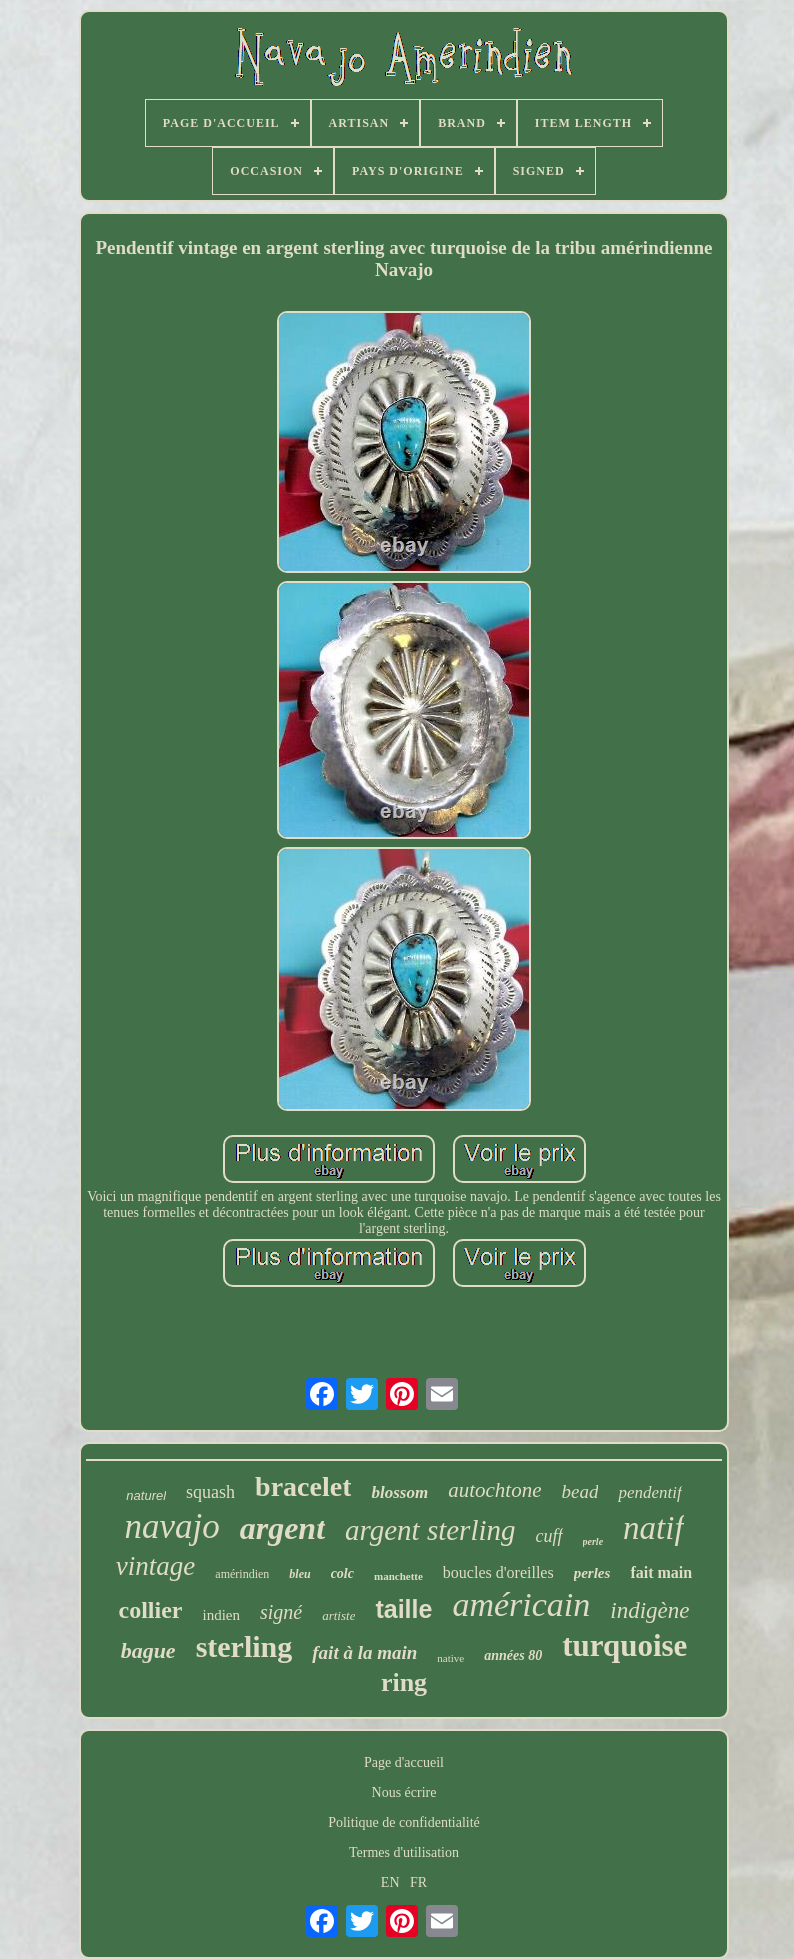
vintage (155, 1566)
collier (151, 1610)
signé (281, 1612)
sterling (244, 1646)
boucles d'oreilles (498, 1572)
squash (210, 1492)
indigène (649, 1610)
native (450, 1658)
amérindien (242, 1574)
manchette (398, 1576)
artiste (338, 1615)
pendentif (649, 1492)
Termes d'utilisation (404, 1852)
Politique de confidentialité (404, 1822)
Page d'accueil (404, 1762)
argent (282, 1528)
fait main (661, 1572)
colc (342, 1573)
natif (653, 1528)
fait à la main (364, 1652)
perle (593, 1541)
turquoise (624, 1645)
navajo (171, 1526)
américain (521, 1604)
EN (390, 1882)
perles (592, 1573)
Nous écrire (404, 1792)
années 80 (513, 1655)
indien (221, 1615)
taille (403, 1609)
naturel (146, 1495)
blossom (399, 1492)
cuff (549, 1536)
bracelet (303, 1486)
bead (579, 1491)
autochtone (494, 1490)
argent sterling (430, 1530)
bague (148, 1650)
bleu (299, 1574)
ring (404, 1682)
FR (418, 1882)
